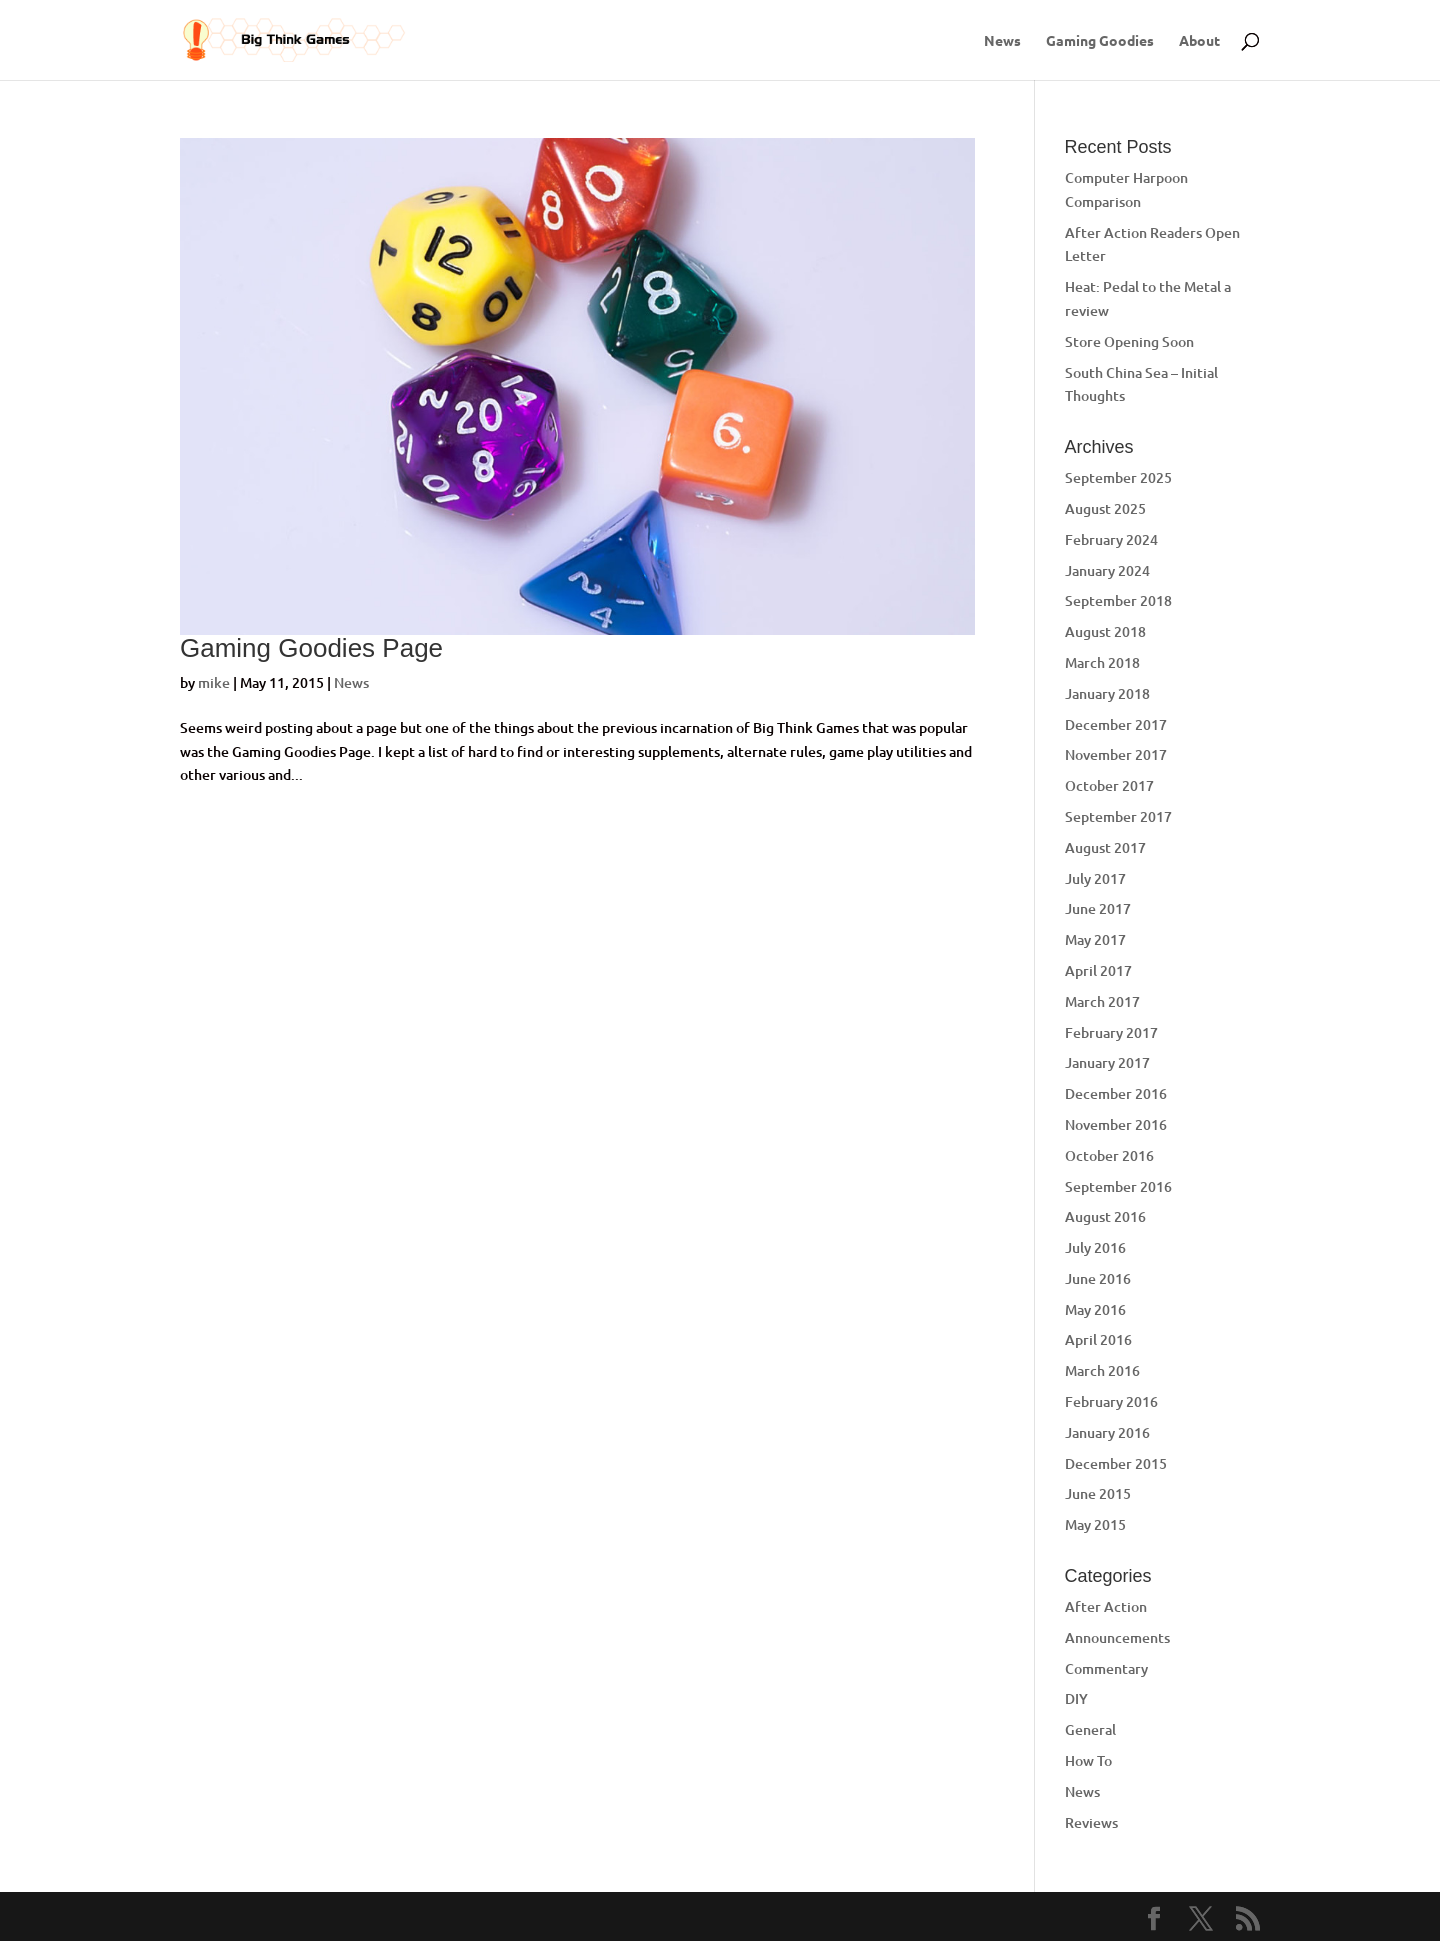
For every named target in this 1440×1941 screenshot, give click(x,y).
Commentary (1106, 1668)
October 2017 (1109, 785)
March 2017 (1102, 1001)
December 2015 (1116, 1463)
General (1090, 1729)
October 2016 (1109, 1155)
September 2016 (1118, 1186)
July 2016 (1095, 1247)
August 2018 (1105, 631)
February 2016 (1111, 1401)
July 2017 (1095, 878)
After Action (1106, 1606)
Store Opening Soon (1129, 341)
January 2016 (1107, 1432)
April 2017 (1098, 970)
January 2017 (1107, 1062)
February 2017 (1111, 1032)
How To (1088, 1760)
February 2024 (1111, 539)
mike (214, 682)
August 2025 (1105, 508)
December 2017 (1116, 724)
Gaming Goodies (1100, 41)
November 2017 (1116, 754)
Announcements (1117, 1637)
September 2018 (1118, 600)
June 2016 (1098, 1278)
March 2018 (1102, 662)
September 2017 (1118, 816)
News (1002, 41)
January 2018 (1107, 693)
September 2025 (1118, 477)
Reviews (1091, 1822)
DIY (1076, 1698)
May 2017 (1095, 939)
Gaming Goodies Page (311, 648)
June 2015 (1098, 1493)
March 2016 (1102, 1370)
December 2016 (1116, 1093)
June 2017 (1098, 908)
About (1199, 41)
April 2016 (1098, 1339)
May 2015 (1095, 1524)
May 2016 (1095, 1309)
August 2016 (1105, 1216)
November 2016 (1116, 1124)
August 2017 (1105, 847)
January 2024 (1107, 570)
